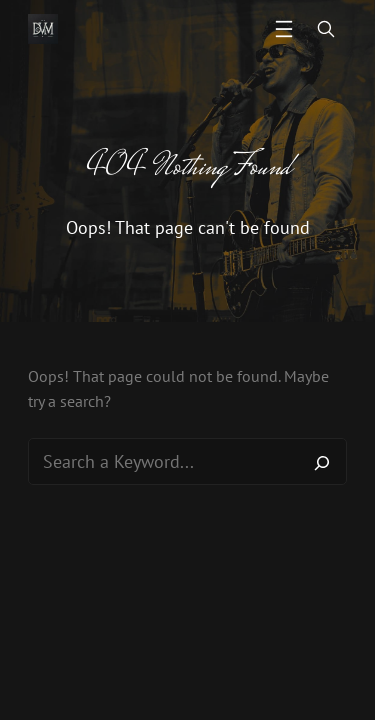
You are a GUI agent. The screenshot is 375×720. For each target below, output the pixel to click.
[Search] (322, 462)
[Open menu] (284, 29)
